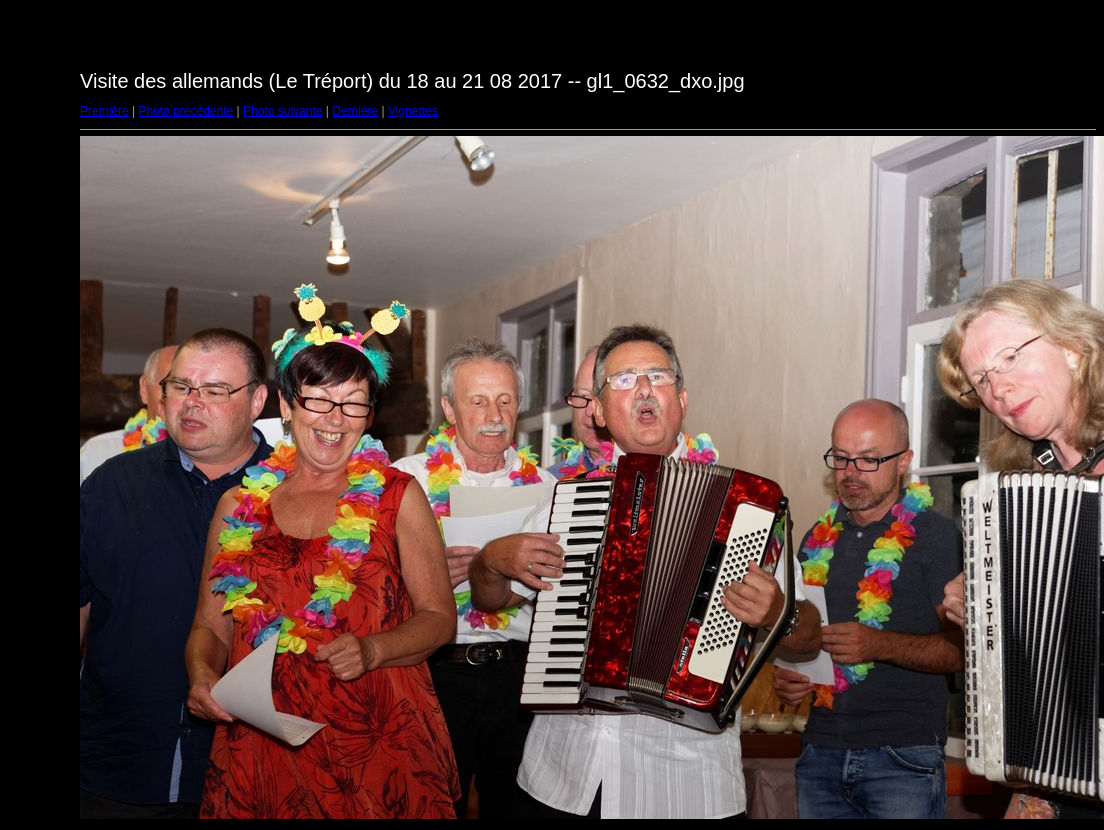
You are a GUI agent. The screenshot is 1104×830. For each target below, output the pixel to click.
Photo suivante (282, 111)
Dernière (355, 111)
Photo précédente (185, 111)
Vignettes (413, 111)
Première (104, 111)
